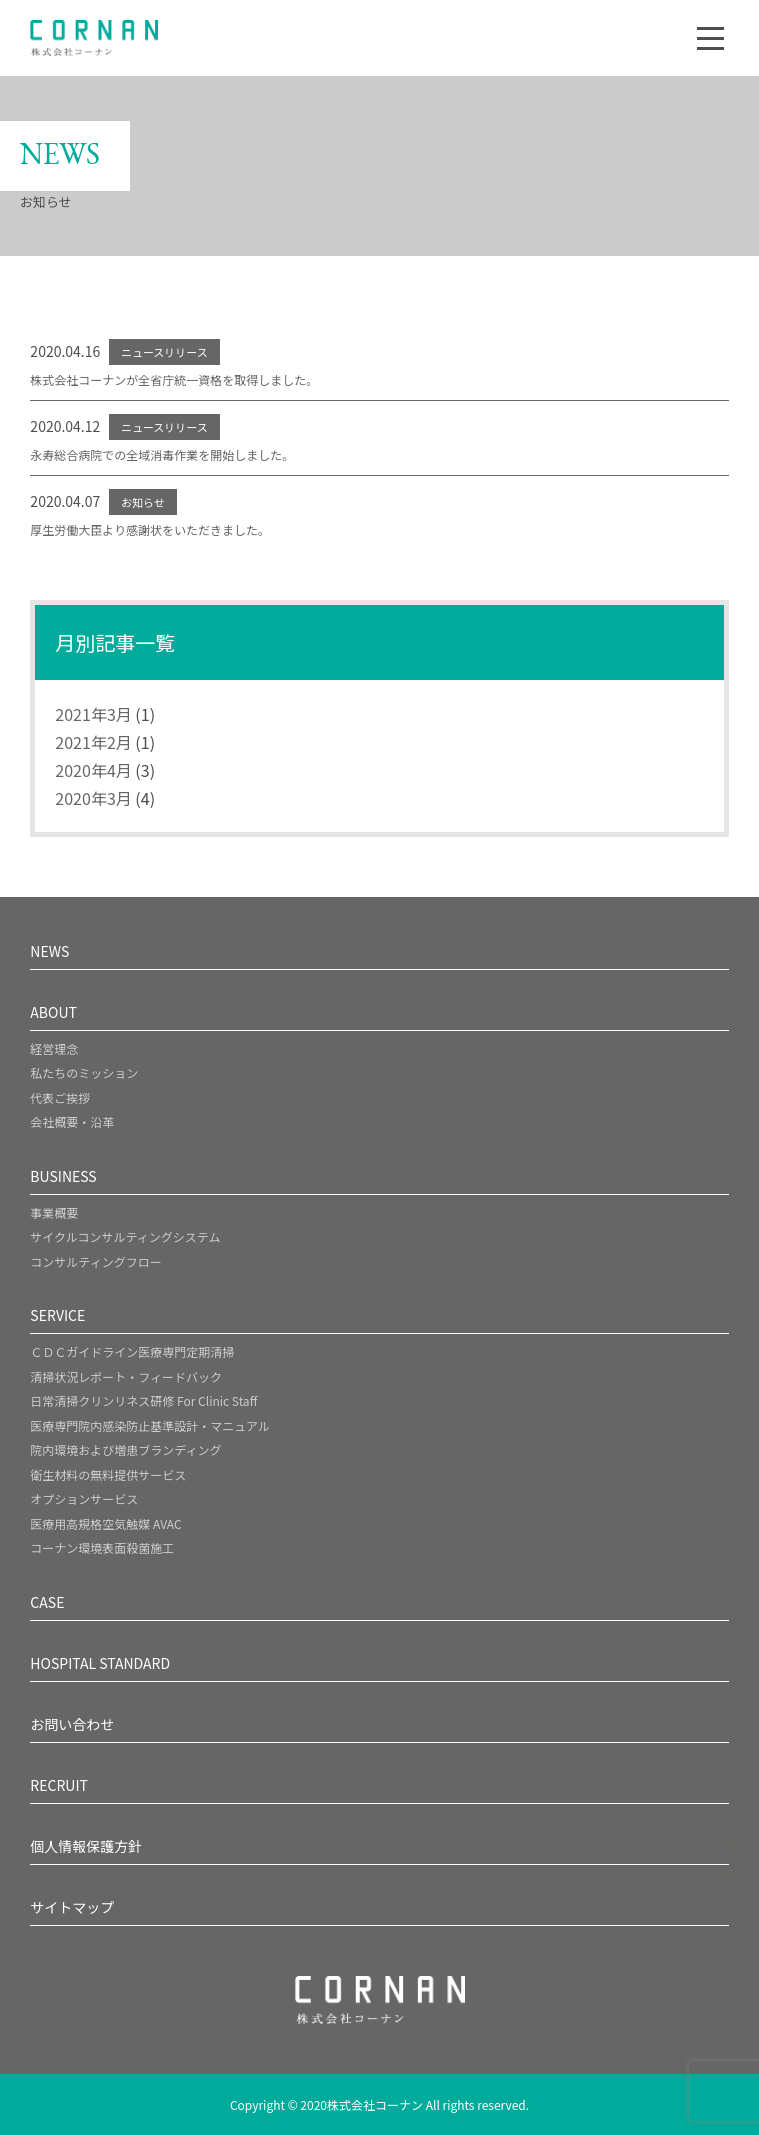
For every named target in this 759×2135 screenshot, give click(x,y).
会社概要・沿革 (72, 1121)
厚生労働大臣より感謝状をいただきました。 (150, 529)
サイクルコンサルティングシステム (125, 1236)
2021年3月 (93, 714)
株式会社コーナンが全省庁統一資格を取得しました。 (174, 379)
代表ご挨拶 (60, 1097)
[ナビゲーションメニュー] (711, 38)
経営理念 (54, 1048)
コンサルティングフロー (95, 1261)
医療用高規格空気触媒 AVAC (105, 1523)
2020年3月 (93, 798)
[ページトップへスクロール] (728, 1845)
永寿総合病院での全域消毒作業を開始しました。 (162, 454)
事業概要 (54, 1212)
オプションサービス (84, 1498)
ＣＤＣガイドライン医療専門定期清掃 (132, 1351)
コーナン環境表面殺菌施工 (102, 1547)
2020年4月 (93, 770)
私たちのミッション (84, 1072)
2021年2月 (93, 742)
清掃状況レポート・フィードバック (126, 1376)
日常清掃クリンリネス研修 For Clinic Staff (143, 1400)
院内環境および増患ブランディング (125, 1449)
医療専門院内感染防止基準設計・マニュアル (150, 1425)
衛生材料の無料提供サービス (108, 1474)
